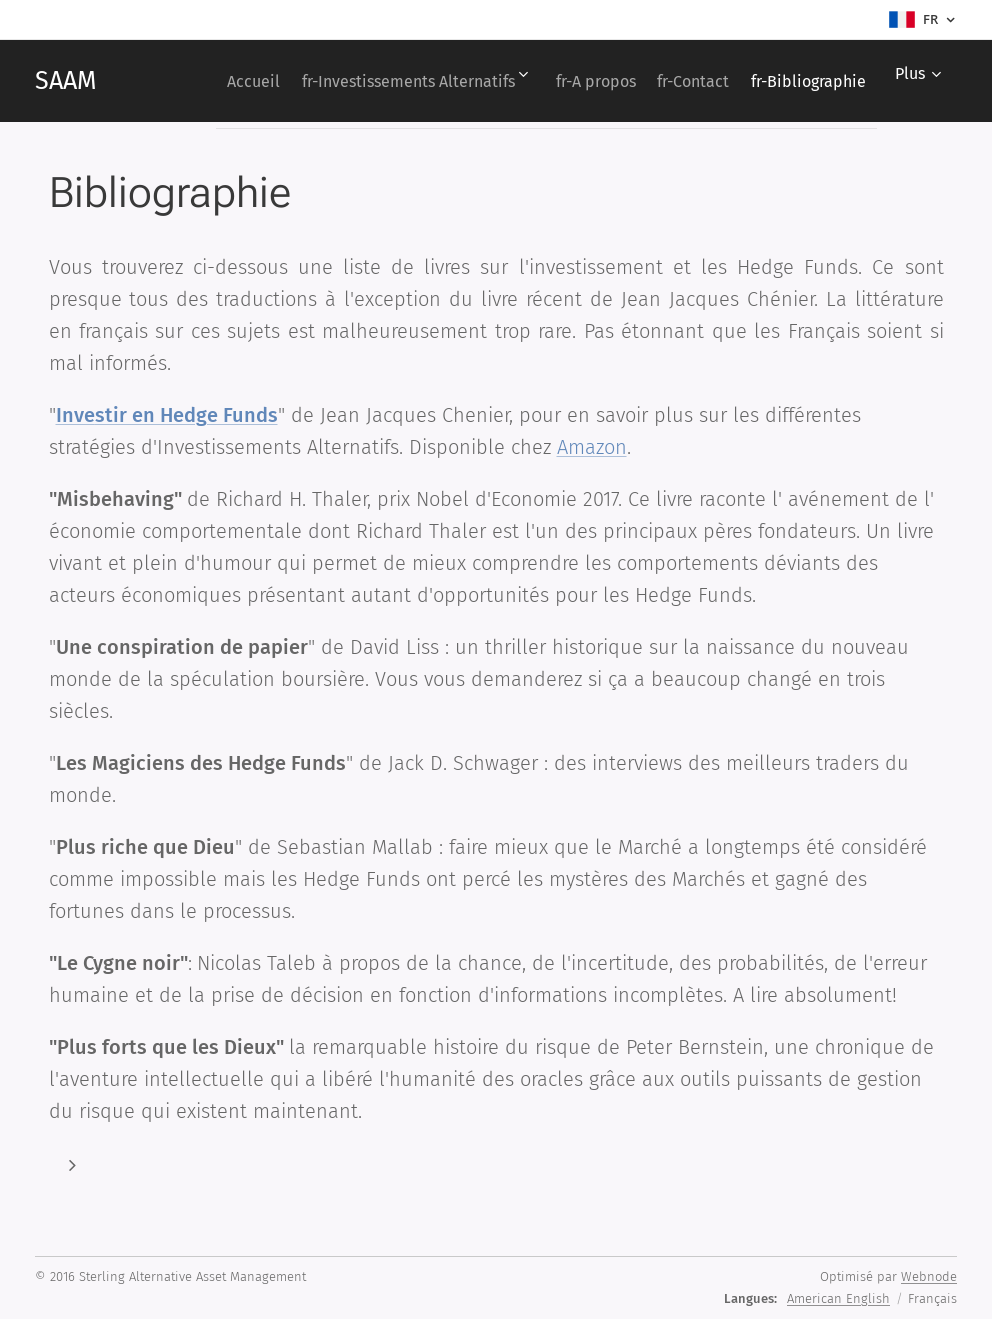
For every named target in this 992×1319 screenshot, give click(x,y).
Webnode (929, 1276)
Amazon (592, 447)
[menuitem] (345, 81)
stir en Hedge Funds (186, 415)
